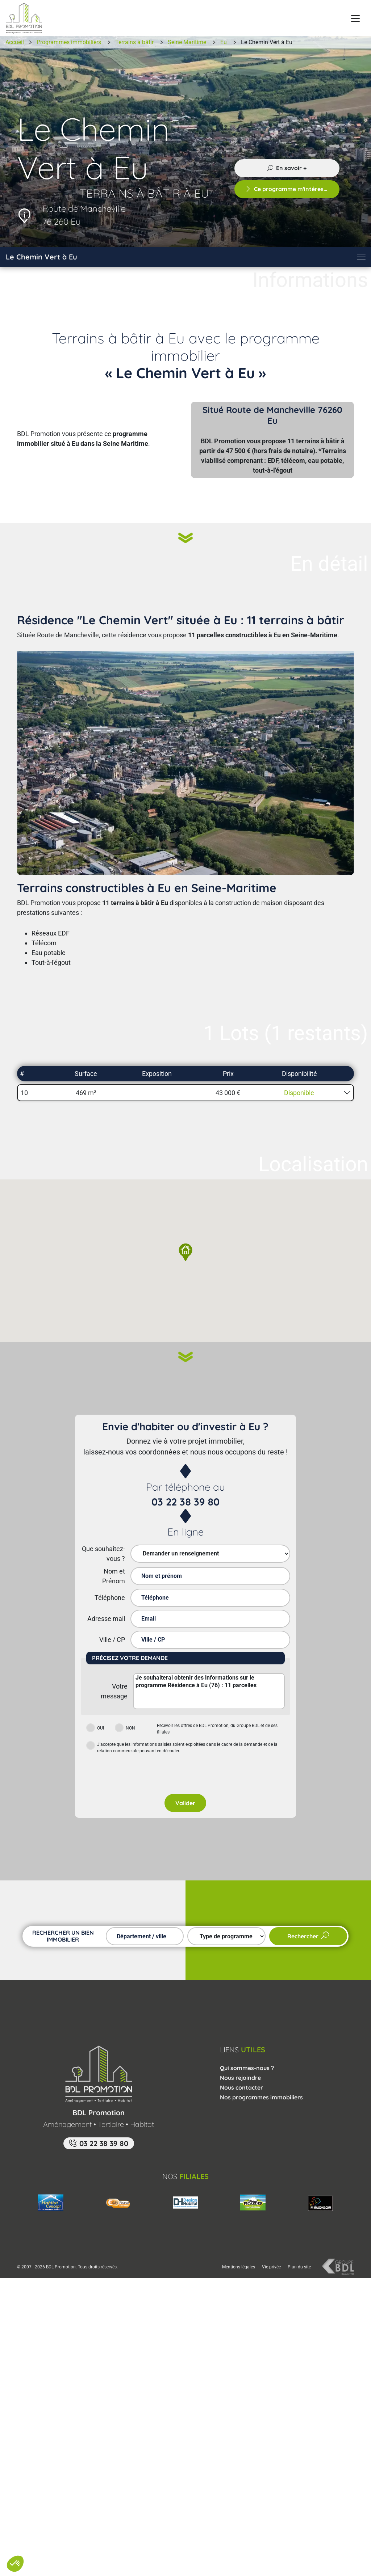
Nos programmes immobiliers (261, 2069)
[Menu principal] (355, 18)
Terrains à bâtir (134, 42)
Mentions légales (238, 2238)
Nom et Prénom (113, 1576)
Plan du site (299, 2238)
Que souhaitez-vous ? (103, 1553)
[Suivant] (185, 541)
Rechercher (308, 1908)
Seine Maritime (187, 42)
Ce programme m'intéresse (287, 189)
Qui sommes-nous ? (247, 2039)
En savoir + (287, 168)
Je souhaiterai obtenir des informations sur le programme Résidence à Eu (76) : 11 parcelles (208, 1691)
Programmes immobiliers (69, 42)
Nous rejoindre (240, 2049)
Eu (223, 42)
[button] (185, 1092)
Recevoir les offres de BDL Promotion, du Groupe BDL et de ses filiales (217, 1729)
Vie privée (271, 2238)
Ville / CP (112, 1639)
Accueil (14, 42)
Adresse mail (106, 1618)
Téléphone (110, 1597)
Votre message (114, 1691)
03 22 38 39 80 (185, 1501)
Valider (185, 1774)
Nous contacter (241, 2059)
